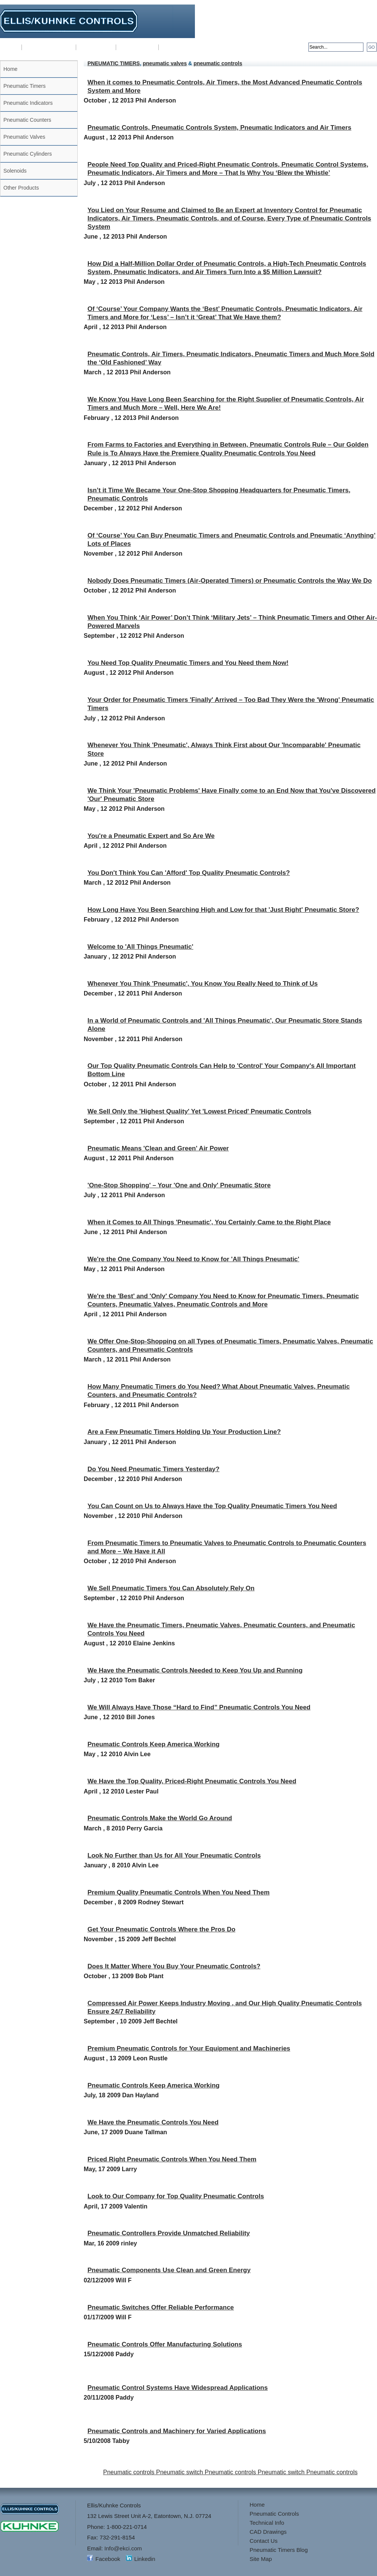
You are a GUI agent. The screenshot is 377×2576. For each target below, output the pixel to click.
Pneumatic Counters (27, 120)
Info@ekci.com (358, 28)
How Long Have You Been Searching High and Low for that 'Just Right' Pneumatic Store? (223, 909)
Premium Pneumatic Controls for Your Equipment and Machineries (188, 2048)
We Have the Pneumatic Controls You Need (153, 2122)
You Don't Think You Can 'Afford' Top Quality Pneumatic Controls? (188, 872)
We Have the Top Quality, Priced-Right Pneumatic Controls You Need (191, 1781)
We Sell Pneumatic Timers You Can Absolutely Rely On (170, 1588)
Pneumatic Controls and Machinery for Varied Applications (176, 2431)
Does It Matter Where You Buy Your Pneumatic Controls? (174, 1966)
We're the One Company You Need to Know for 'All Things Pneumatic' (193, 1259)
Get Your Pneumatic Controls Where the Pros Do (161, 1929)
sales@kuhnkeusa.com (348, 34)
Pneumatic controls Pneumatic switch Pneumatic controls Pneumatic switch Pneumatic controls (230, 2472)
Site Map (261, 2559)
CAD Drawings (137, 47)
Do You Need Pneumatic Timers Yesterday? (153, 1469)
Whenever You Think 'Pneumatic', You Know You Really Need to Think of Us (202, 983)
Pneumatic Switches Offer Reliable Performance (160, 2307)
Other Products (21, 188)
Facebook (107, 2559)
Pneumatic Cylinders (27, 154)
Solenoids (15, 171)
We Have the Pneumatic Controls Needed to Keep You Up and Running (195, 1670)
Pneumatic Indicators (28, 103)
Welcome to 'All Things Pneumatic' (140, 946)
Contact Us (175, 47)
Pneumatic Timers (24, 86)
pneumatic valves (165, 63)
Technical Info (96, 47)
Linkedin (144, 2559)
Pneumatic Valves (24, 137)
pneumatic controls (217, 63)
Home (11, 47)
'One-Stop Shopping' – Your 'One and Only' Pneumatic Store (179, 1185)
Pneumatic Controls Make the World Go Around (159, 1818)
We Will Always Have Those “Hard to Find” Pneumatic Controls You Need (199, 1707)
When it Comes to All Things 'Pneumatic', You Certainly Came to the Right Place (209, 1222)
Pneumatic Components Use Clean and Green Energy (169, 2270)
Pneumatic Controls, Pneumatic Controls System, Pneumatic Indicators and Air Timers (219, 127)
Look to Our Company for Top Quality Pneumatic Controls (175, 2196)
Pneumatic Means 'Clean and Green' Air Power (158, 1148)
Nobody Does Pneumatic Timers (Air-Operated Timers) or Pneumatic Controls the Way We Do (229, 580)
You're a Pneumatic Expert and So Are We (151, 835)
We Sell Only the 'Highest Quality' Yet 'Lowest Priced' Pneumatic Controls (199, 1111)
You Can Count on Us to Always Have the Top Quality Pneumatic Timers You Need (212, 1506)
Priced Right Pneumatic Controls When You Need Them (171, 2159)
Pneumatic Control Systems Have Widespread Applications (177, 2387)
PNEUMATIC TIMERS (113, 63)
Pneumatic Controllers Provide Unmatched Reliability (168, 2233)
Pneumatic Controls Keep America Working (153, 1744)
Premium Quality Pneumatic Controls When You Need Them (178, 1892)
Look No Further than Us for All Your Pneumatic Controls (174, 1855)
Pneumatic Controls (49, 47)
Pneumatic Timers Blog (279, 2550)
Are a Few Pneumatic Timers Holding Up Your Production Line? (184, 1431)
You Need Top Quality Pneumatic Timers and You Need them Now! (187, 662)
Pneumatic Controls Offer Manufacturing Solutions (164, 2344)
